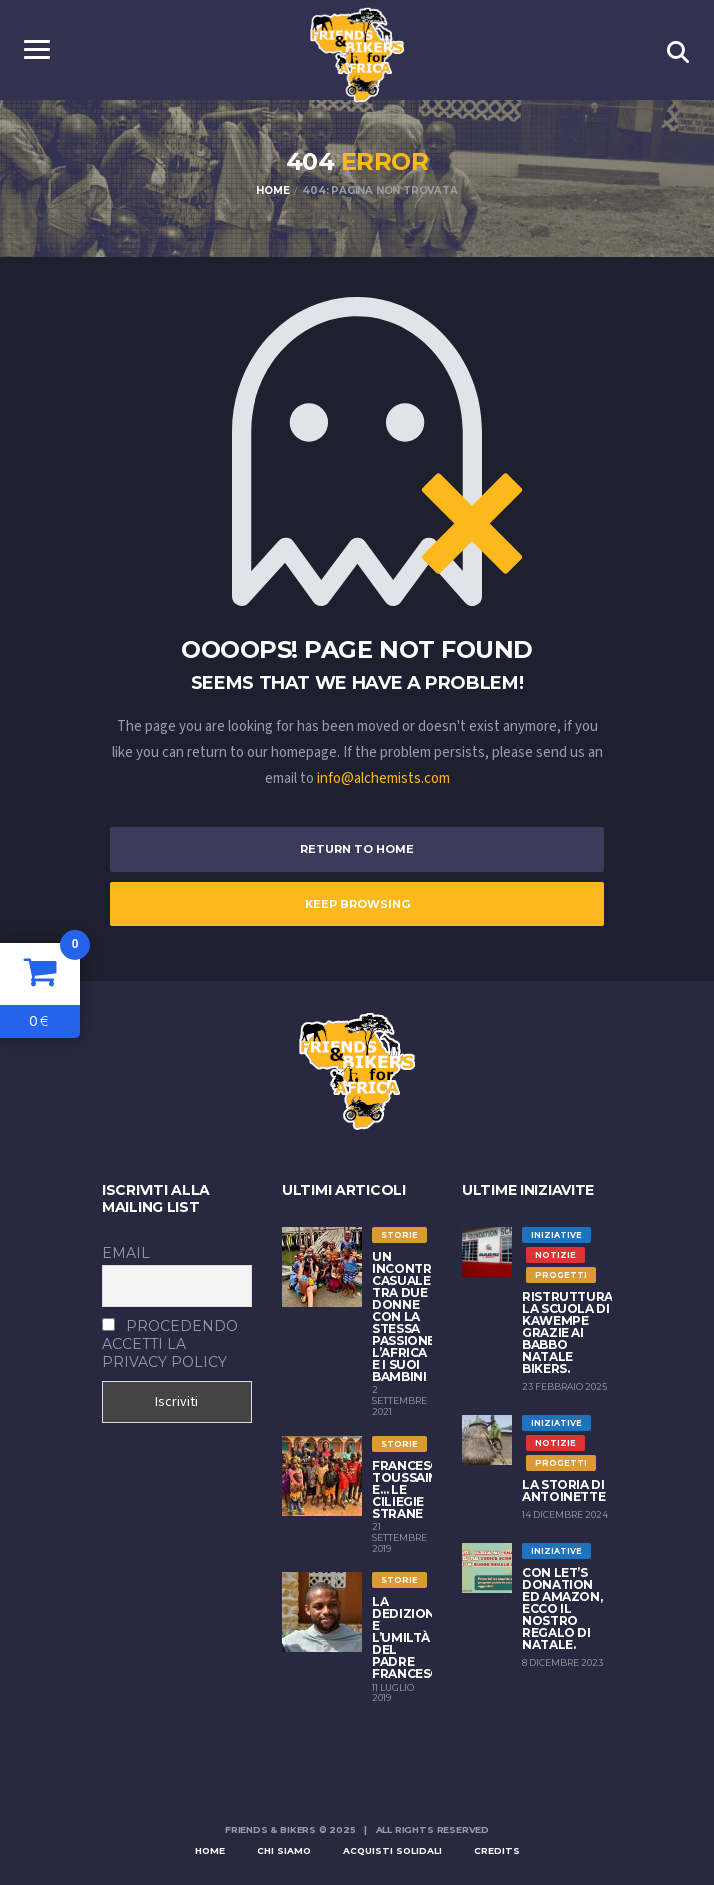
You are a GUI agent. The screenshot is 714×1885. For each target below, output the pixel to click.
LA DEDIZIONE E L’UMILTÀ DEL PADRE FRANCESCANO (420, 1637)
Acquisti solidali (392, 1850)
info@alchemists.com (383, 778)
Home (210, 1850)
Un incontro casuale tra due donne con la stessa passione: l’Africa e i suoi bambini (407, 1316)
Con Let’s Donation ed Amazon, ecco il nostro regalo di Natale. (562, 1608)
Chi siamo (284, 1850)
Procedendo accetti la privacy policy (170, 1344)
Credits (497, 1850)
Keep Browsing (357, 904)
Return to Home (357, 849)
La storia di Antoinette (563, 1490)
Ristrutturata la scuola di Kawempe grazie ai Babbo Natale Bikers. (576, 1332)
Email (126, 1253)
